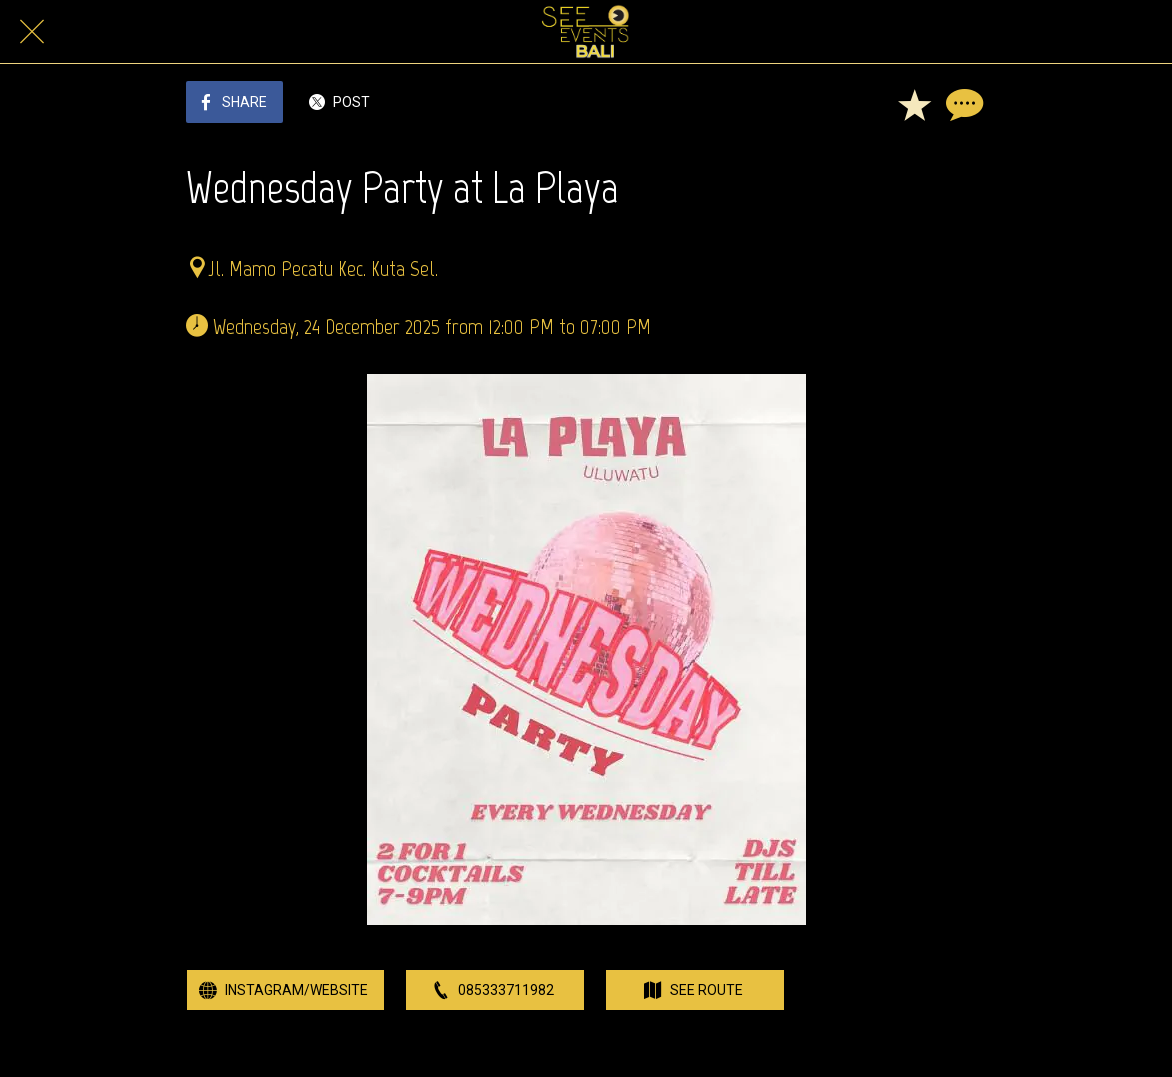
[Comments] (962, 104)
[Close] (32, 32)
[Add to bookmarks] (914, 104)
